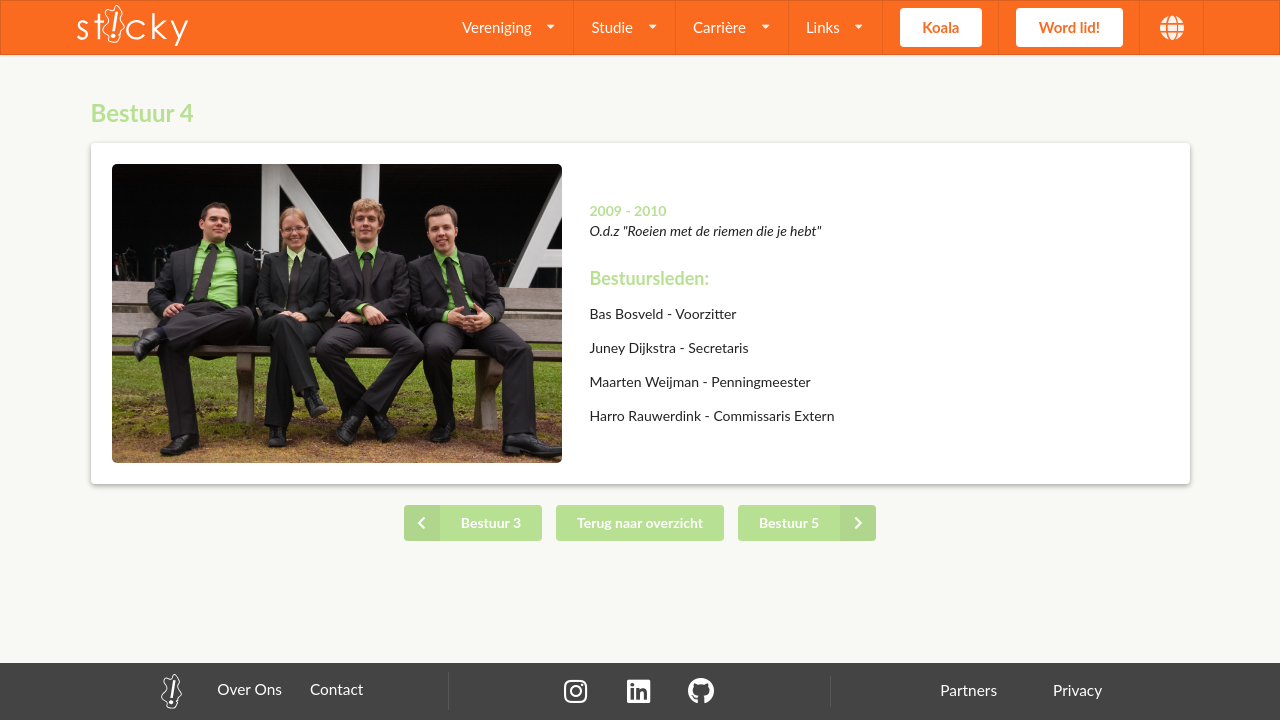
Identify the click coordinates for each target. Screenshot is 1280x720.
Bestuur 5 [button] (817, 523)
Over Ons (249, 689)
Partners (968, 690)
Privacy (1077, 690)
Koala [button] (940, 27)
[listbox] (510, 27)
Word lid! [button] (1069, 27)
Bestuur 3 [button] (462, 523)
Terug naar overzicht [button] (640, 522)
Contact (336, 689)
